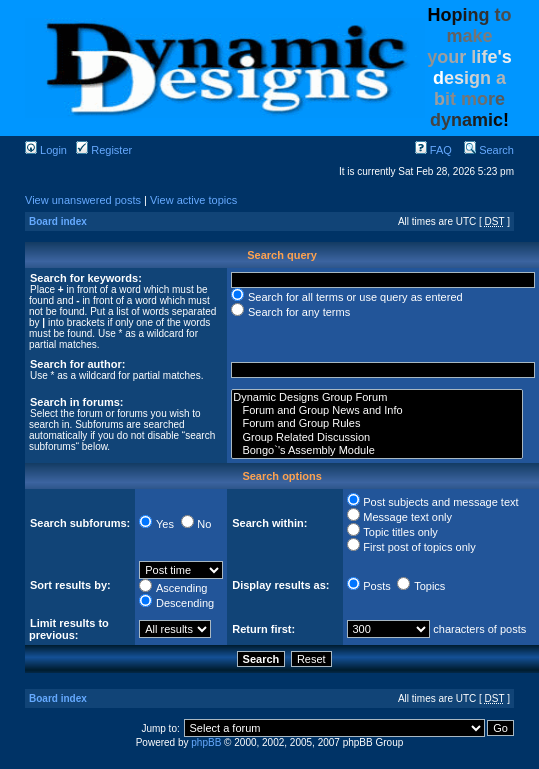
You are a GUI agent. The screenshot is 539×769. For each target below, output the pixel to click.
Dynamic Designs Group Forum (377, 397)
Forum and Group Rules (377, 423)
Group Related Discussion (377, 437)
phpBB (206, 742)
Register (104, 150)
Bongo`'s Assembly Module (377, 450)
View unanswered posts (83, 200)
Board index (58, 221)
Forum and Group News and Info (377, 410)
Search (489, 150)
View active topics (193, 200)
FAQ (433, 150)
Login (46, 150)
